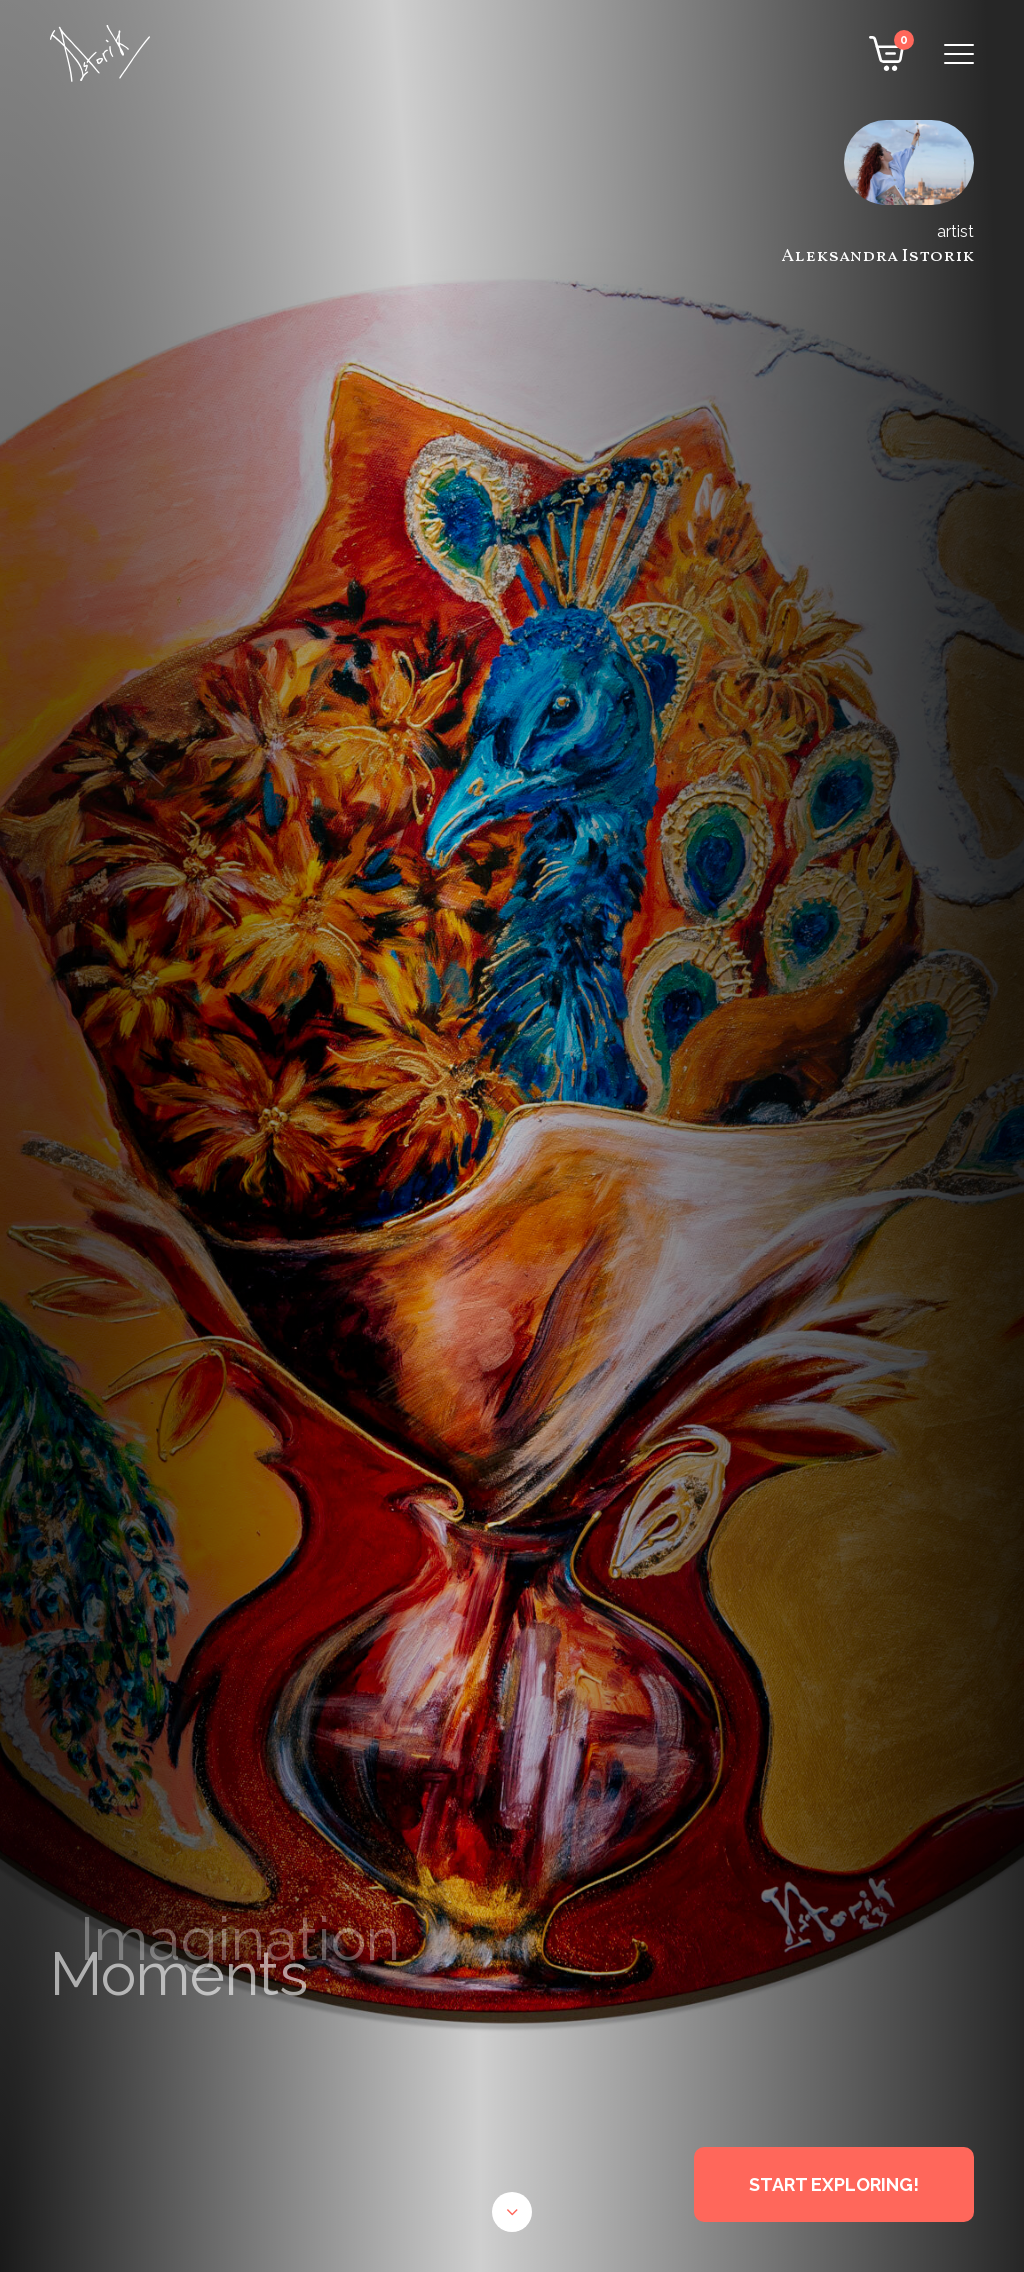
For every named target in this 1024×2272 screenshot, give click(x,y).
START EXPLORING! (834, 2184)
